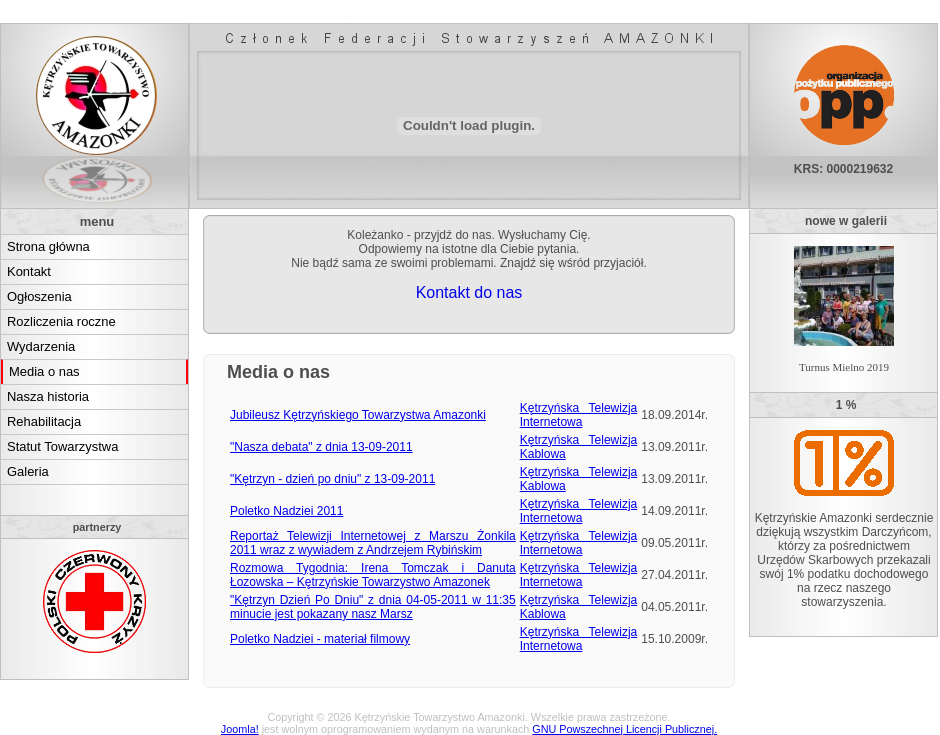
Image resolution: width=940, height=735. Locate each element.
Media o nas (44, 371)
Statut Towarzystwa (62, 446)
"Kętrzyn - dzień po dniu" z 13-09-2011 (332, 479)
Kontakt (29, 271)
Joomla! (240, 729)
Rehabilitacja (44, 421)
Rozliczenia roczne (61, 321)
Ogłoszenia (39, 296)
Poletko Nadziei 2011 (286, 511)
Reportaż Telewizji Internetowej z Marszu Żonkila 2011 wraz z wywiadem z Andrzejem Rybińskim (373, 543)
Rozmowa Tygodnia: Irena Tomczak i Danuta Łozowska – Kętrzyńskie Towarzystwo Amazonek (373, 575)
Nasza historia (48, 396)
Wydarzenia (41, 346)
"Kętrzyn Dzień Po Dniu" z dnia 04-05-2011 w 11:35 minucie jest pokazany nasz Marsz (373, 607)
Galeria (28, 471)
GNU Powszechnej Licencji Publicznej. (624, 729)
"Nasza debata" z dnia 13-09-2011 (321, 447)
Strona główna (48, 246)
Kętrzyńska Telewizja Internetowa (579, 415)
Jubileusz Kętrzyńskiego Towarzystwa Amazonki (358, 415)
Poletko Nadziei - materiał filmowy (320, 639)
